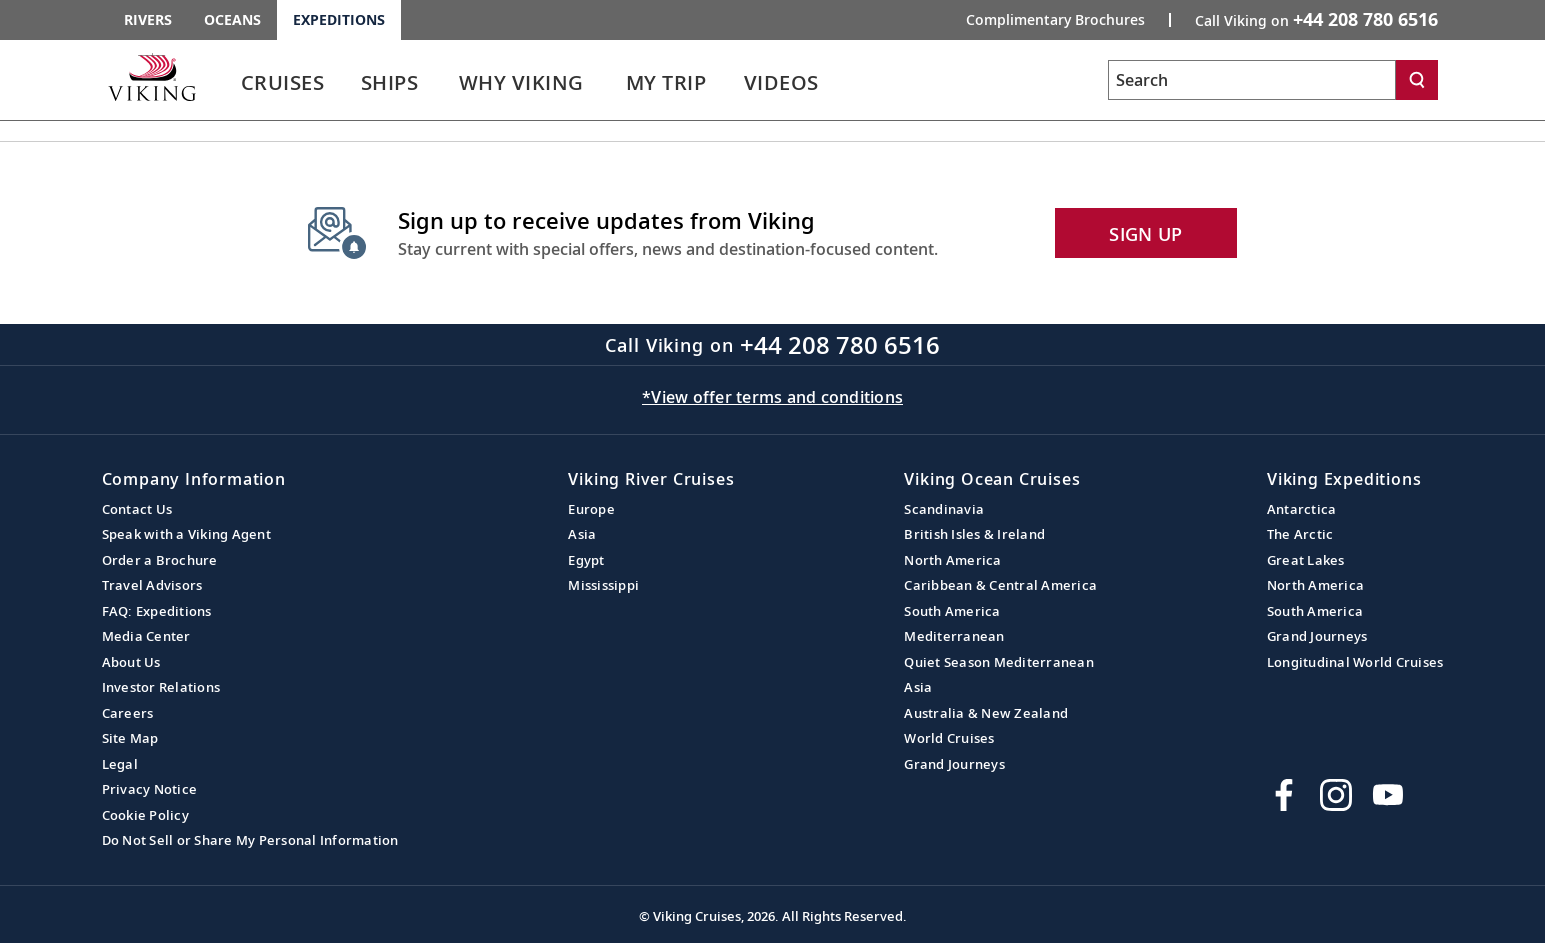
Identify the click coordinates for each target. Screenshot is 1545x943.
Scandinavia (944, 509)
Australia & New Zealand (986, 713)
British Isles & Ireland (974, 534)
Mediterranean (954, 636)
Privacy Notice (150, 789)
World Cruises (949, 738)
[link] (283, 87)
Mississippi (603, 585)
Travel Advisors (152, 585)
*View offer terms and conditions (772, 397)
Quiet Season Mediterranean (999, 662)
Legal (120, 764)
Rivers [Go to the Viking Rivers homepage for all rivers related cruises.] (148, 19)
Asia (582, 534)
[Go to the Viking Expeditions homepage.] (152, 77)
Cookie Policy (145, 815)
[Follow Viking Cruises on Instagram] (1336, 795)
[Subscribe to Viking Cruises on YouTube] (1388, 795)
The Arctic (1300, 534)
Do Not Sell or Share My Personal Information (250, 840)
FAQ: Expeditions (157, 611)
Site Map (130, 738)
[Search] (1417, 80)
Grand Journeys (954, 764)
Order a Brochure (160, 560)
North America (952, 560)
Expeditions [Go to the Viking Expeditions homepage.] (339, 19)
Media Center (146, 636)
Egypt (586, 560)
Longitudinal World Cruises (1355, 662)
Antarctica (1302, 509)
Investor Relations (161, 687)
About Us (131, 662)
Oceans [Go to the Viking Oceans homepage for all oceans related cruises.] (232, 19)
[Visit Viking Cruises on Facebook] (1284, 795)
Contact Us (137, 509)
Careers (128, 713)
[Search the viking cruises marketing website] (1252, 80)
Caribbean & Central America (1000, 585)
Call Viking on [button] (1316, 19)
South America (952, 611)
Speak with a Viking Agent (186, 534)
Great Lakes (1306, 560)
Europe (591, 509)
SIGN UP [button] (1145, 234)
